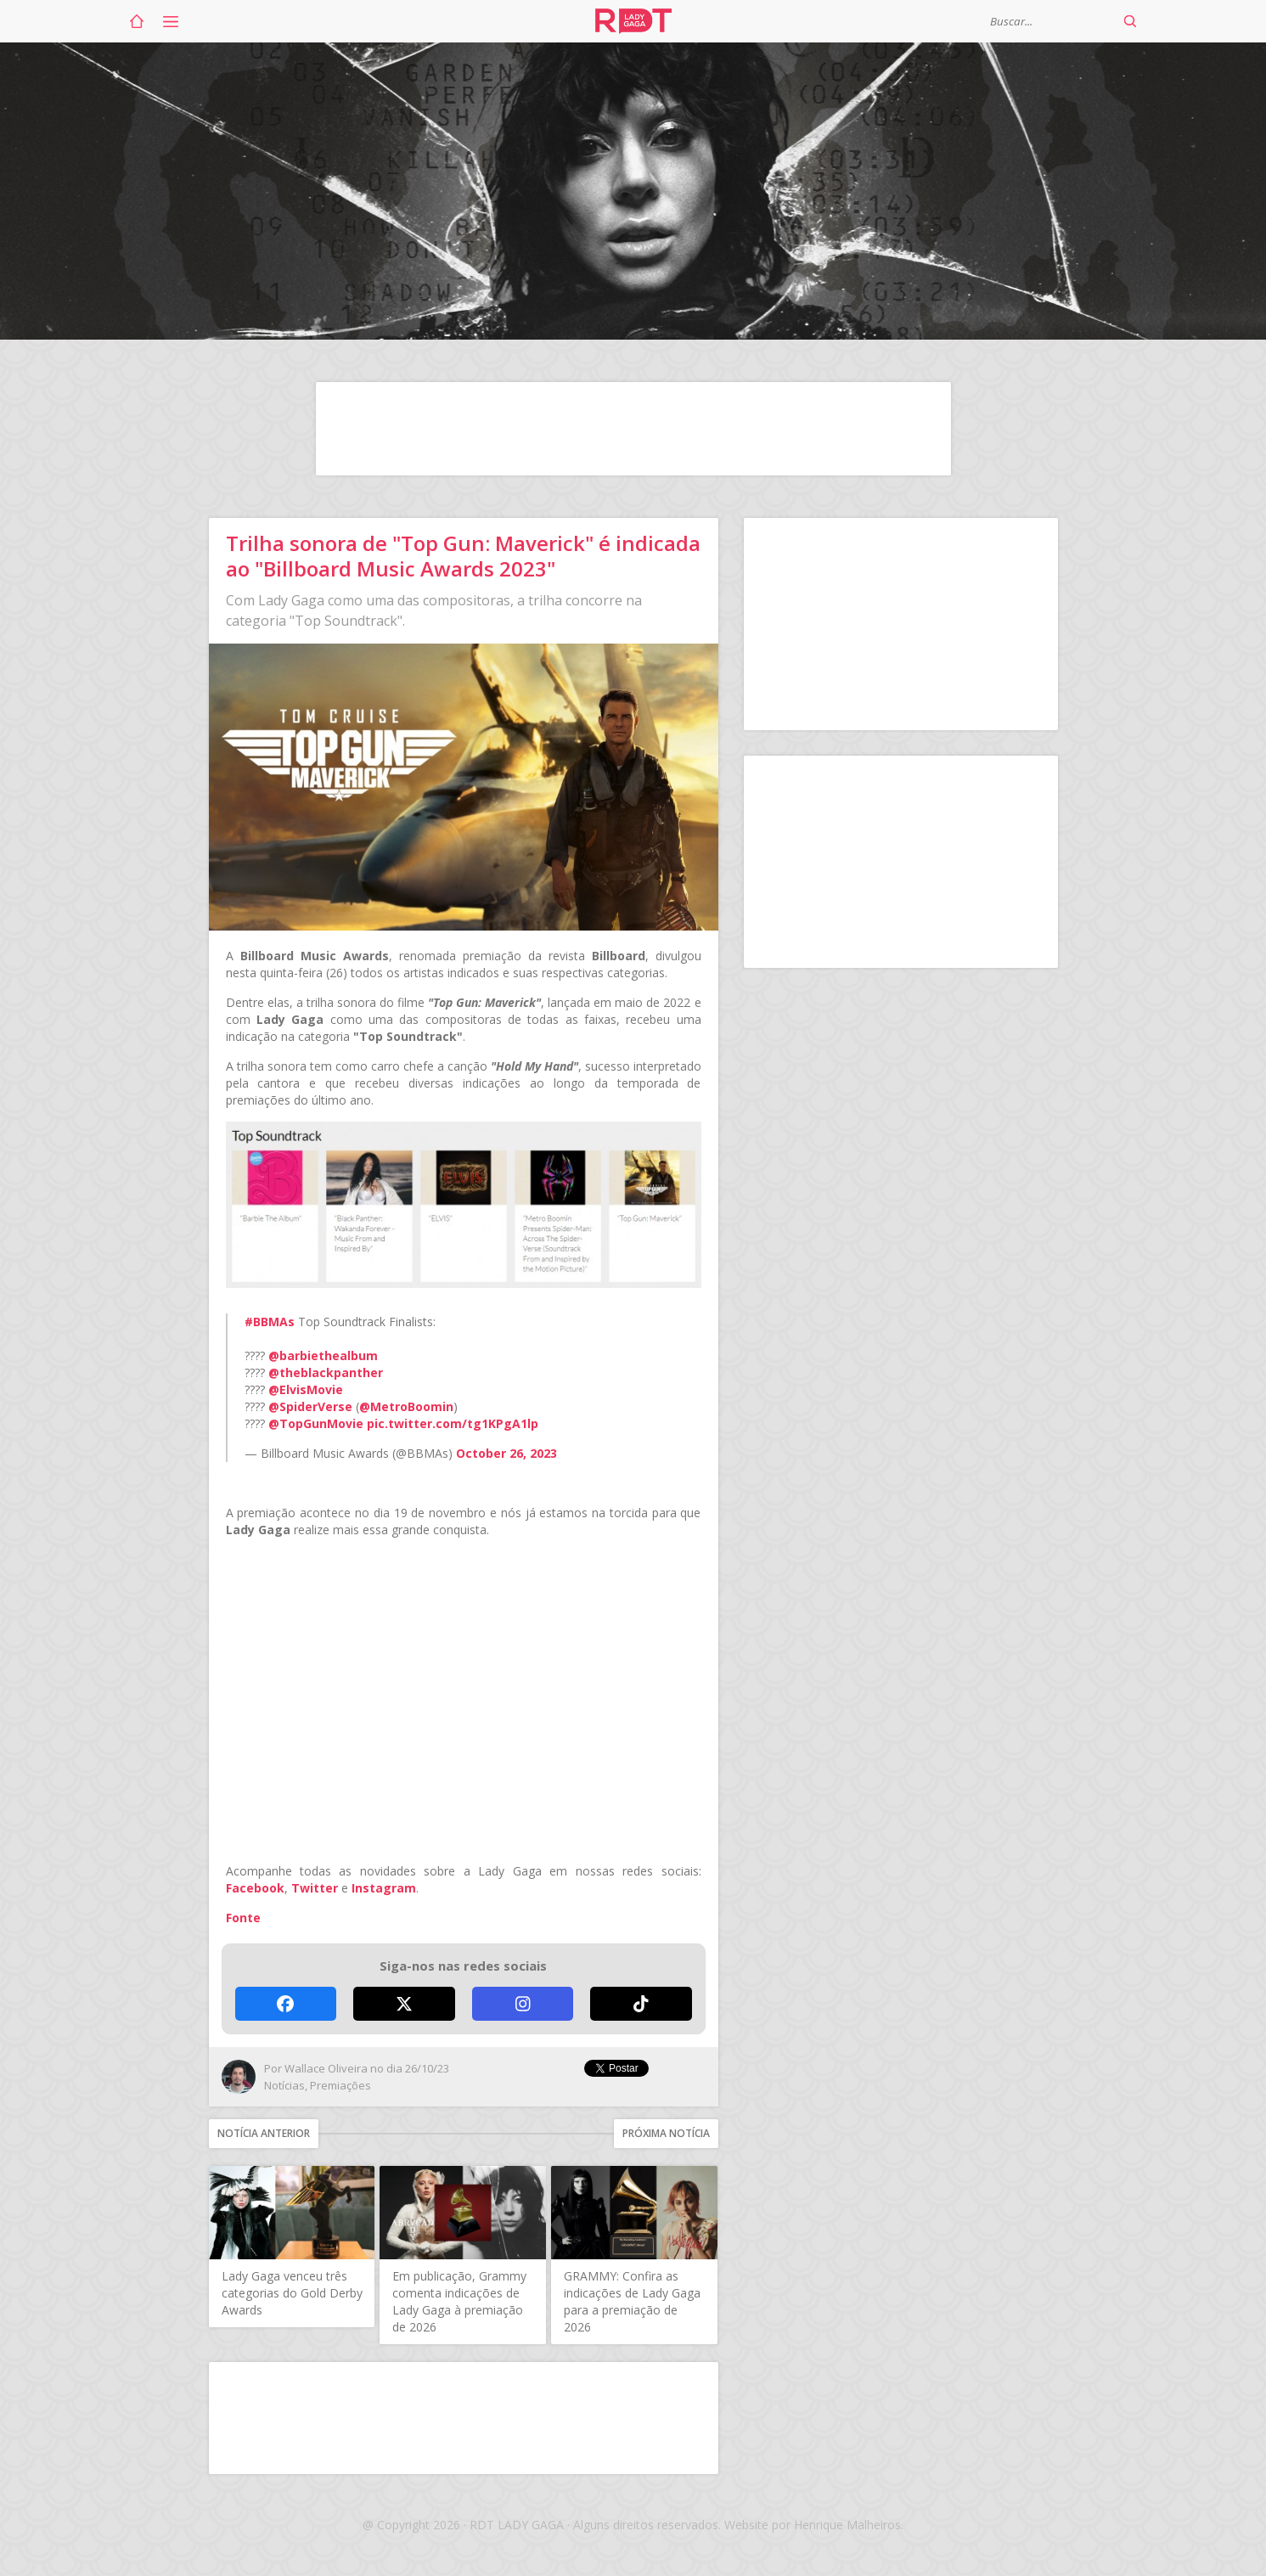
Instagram (384, 1888)
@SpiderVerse (310, 1406)
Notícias (284, 2085)
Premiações (340, 2085)
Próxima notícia (666, 2133)
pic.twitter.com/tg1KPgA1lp (452, 1423)
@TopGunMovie (315, 1423)
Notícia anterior (263, 2133)
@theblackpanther (325, 1372)
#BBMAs (270, 1321)
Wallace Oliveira (326, 2068)
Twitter (314, 1888)
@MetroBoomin (406, 1406)
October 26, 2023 (506, 1453)
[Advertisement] (633, 429)
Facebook (255, 1888)
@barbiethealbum (323, 1355)
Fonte (243, 1918)
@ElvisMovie (305, 1389)
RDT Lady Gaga (633, 21)
